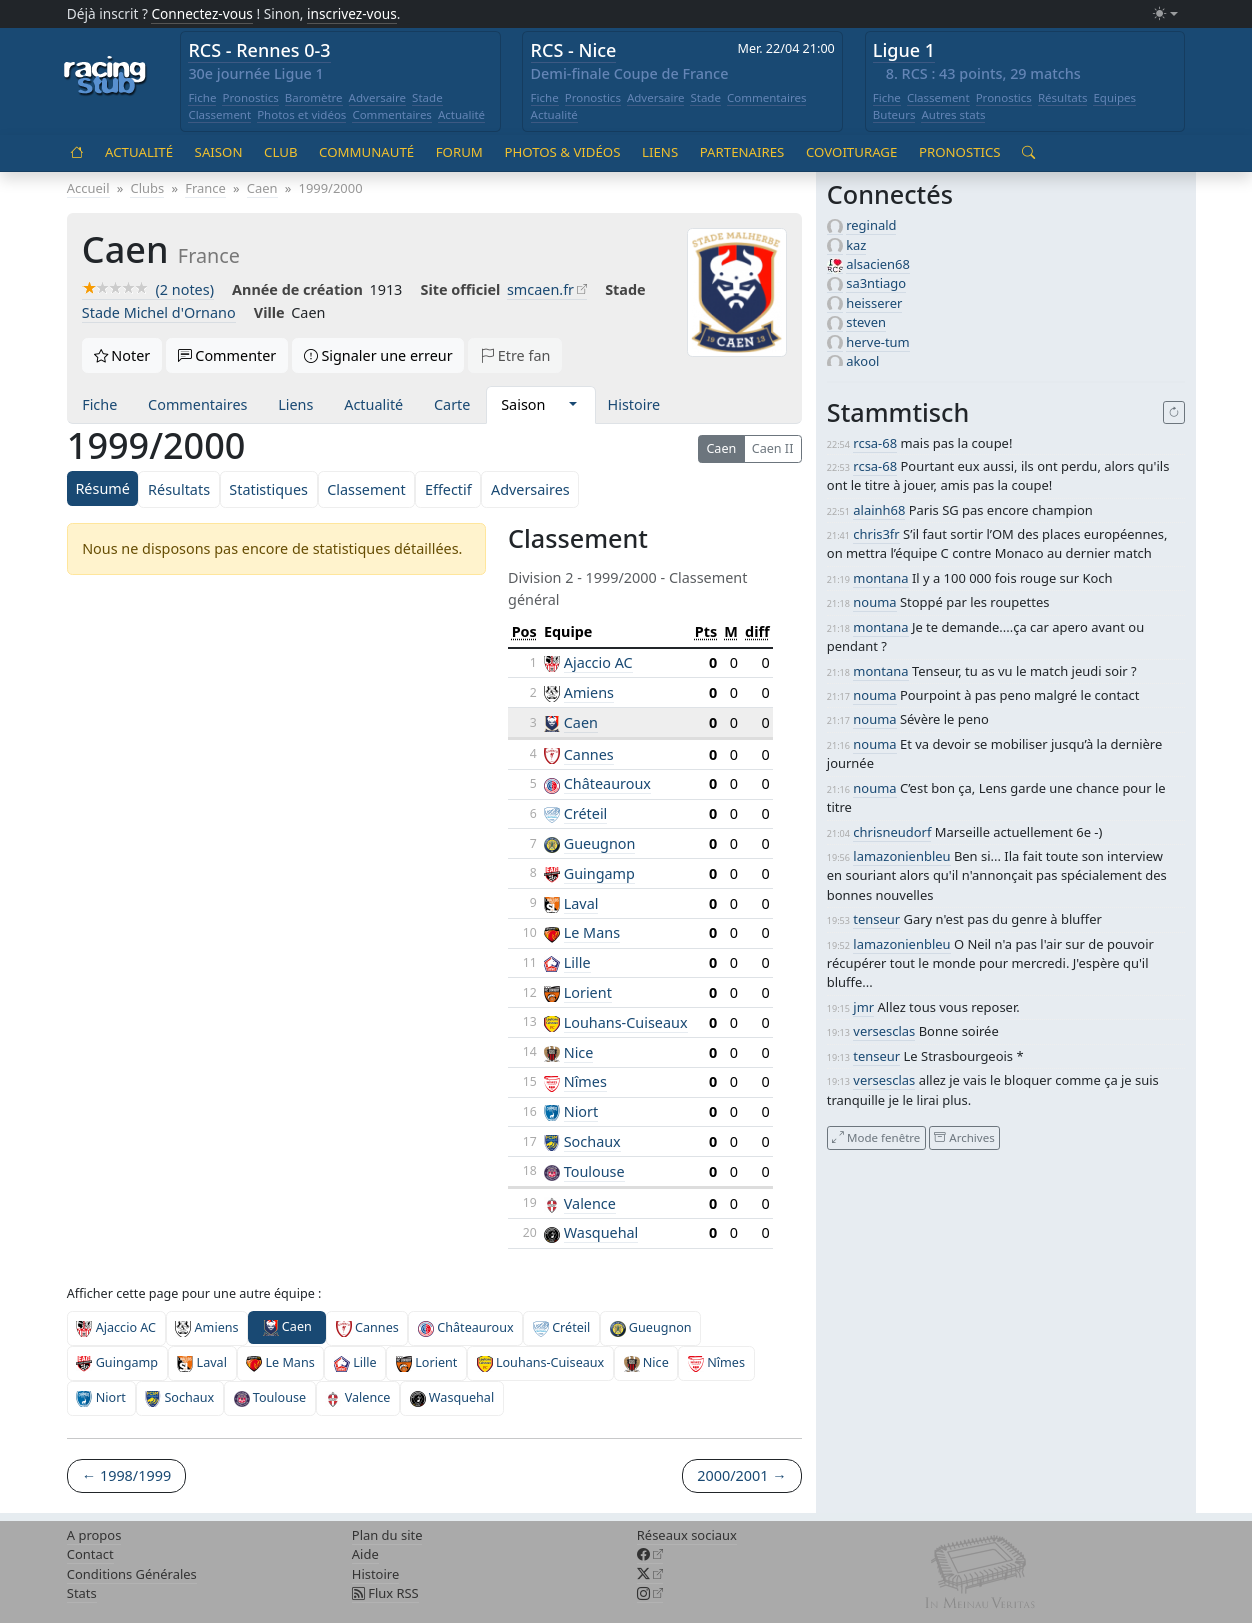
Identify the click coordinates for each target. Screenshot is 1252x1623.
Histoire (634, 404)
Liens (660, 152)
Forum (459, 152)
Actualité (461, 114)
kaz (856, 245)
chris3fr (876, 534)
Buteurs (894, 114)
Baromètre (314, 97)
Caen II (773, 448)
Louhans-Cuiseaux (626, 1022)
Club (280, 152)
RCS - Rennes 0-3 (259, 50)
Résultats (1063, 97)
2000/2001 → (741, 1475)
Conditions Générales (132, 1574)
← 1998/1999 (126, 1475)
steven (866, 322)
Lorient (588, 992)
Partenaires (742, 152)
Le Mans (592, 932)
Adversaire (378, 97)
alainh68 (879, 510)
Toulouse (594, 1171)
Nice (579, 1052)
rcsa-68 (875, 443)
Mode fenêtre (876, 1137)
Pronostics (250, 97)
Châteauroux (607, 783)
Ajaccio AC (598, 662)
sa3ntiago (876, 283)
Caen (721, 448)
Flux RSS (385, 1593)
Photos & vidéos (562, 152)
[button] (572, 405)
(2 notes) (148, 289)
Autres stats (953, 114)
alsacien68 (878, 264)
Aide (365, 1554)
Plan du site (387, 1535)
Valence (590, 1203)
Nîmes (585, 1081)
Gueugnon (600, 843)
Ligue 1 (904, 50)
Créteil (586, 813)
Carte (452, 404)
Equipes (1114, 97)
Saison (219, 152)
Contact (90, 1554)
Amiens (589, 692)
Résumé (102, 488)
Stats (82, 1593)
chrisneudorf (892, 832)
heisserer (874, 303)
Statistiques (268, 489)
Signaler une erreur (378, 355)
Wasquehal (601, 1232)
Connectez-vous (202, 13)
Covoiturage (851, 152)
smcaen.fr (540, 289)
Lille (577, 962)
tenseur (876, 919)
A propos (94, 1535)
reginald (871, 225)
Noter (122, 355)
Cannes (589, 754)
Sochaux (592, 1141)
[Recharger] (1174, 413)
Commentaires (392, 114)
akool (862, 361)
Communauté (366, 152)
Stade (427, 97)
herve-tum (878, 342)
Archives (964, 1137)
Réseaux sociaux (687, 1535)
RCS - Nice (574, 50)
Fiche (202, 97)
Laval (581, 903)
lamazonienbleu (901, 856)
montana (880, 578)
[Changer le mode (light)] (1165, 14)
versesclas (884, 1031)
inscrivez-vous (352, 13)
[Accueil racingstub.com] (105, 77)
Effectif (448, 489)
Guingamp (599, 873)
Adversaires (530, 489)
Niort (581, 1111)
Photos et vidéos (301, 114)
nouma (874, 602)
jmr (863, 1007)
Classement (219, 114)
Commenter (227, 355)
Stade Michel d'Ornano (159, 312)
